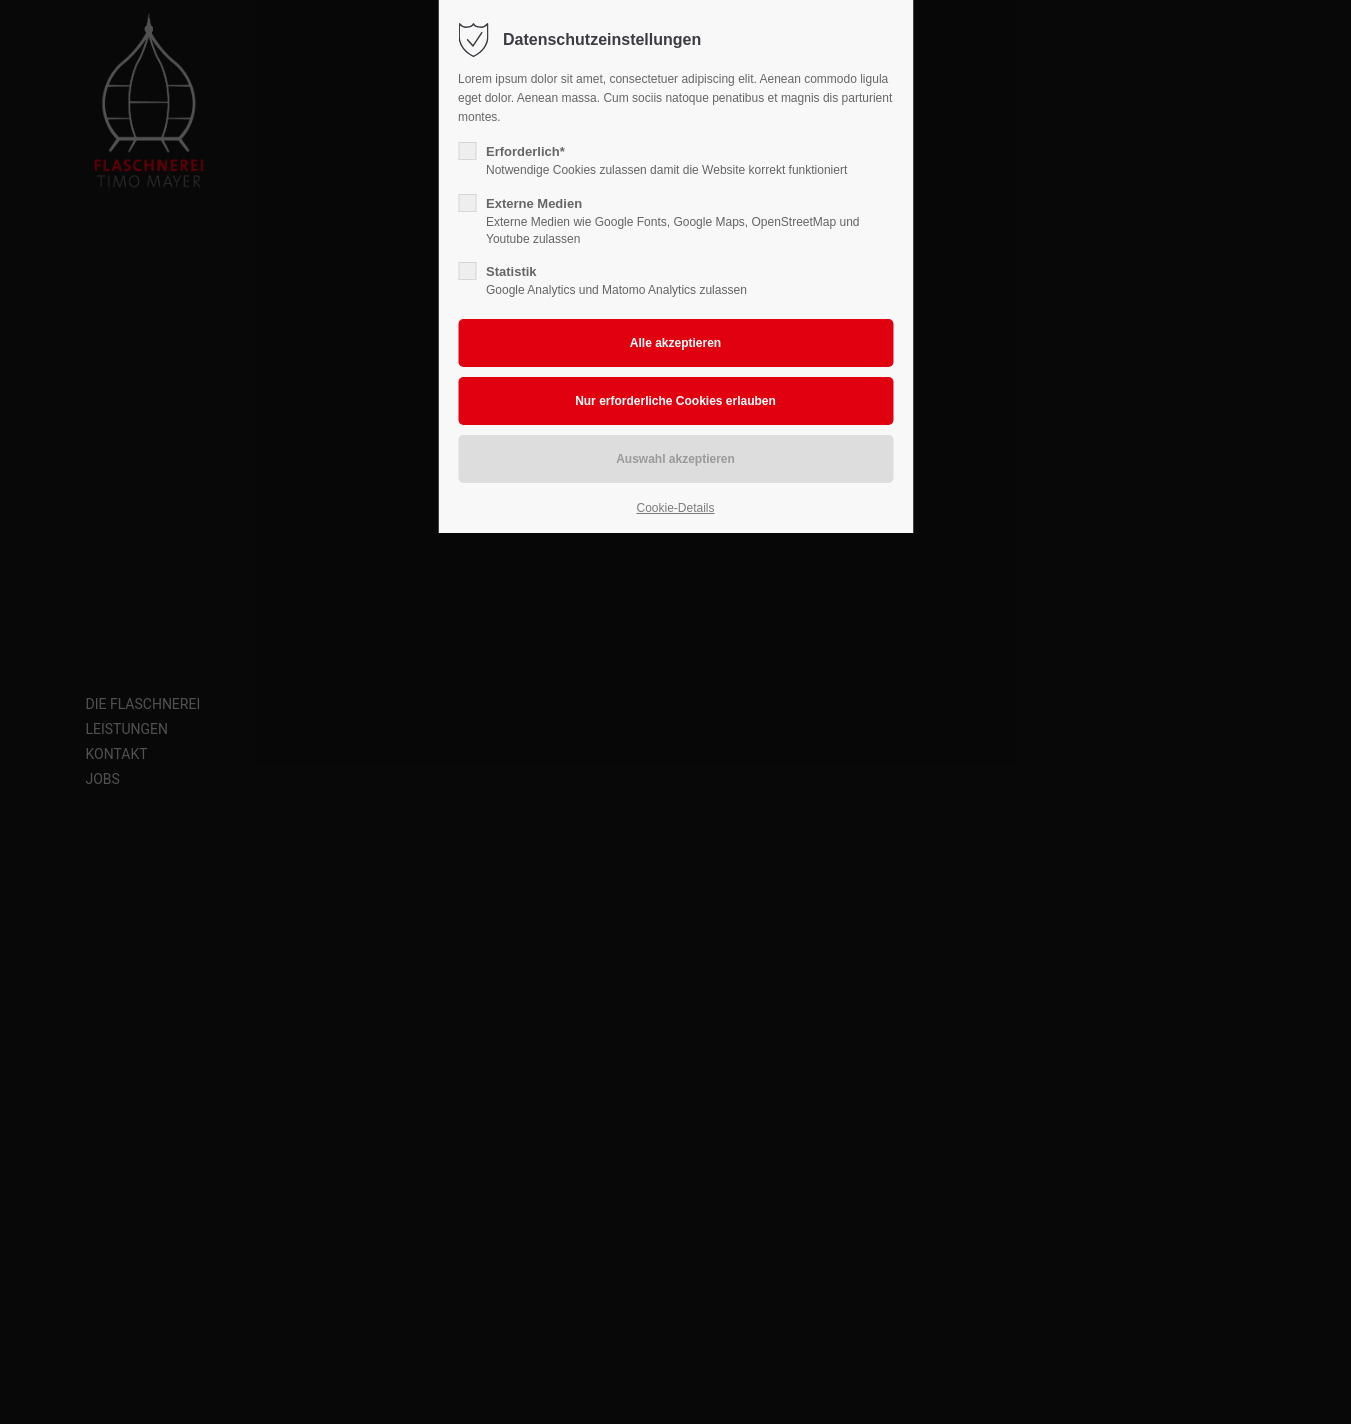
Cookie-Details (675, 508)
